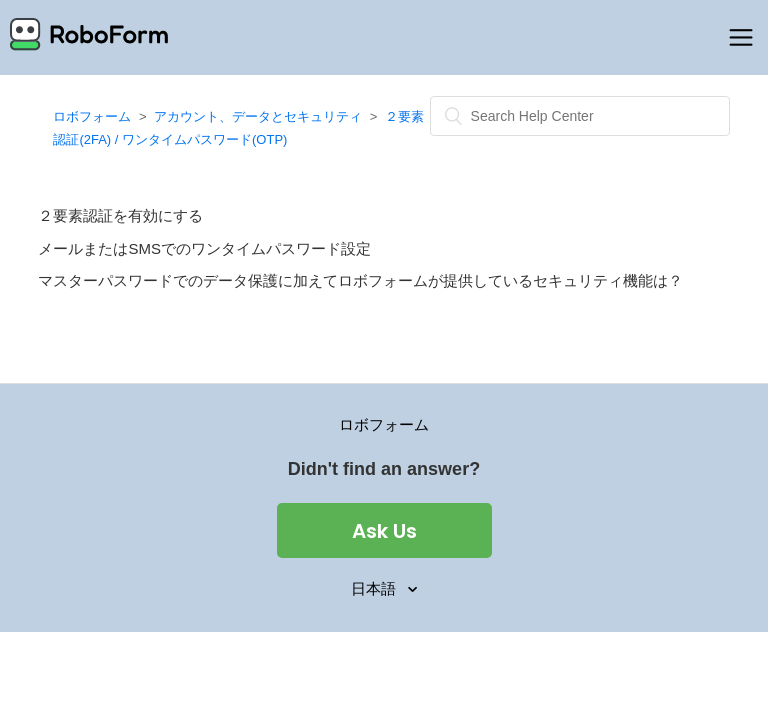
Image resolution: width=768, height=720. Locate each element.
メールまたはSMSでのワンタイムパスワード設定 (204, 248)
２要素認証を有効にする (120, 215)
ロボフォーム (92, 116)
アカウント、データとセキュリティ (258, 116)
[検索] (580, 116)
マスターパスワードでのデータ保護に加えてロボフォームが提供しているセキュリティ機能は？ (360, 280)
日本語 (375, 588)
